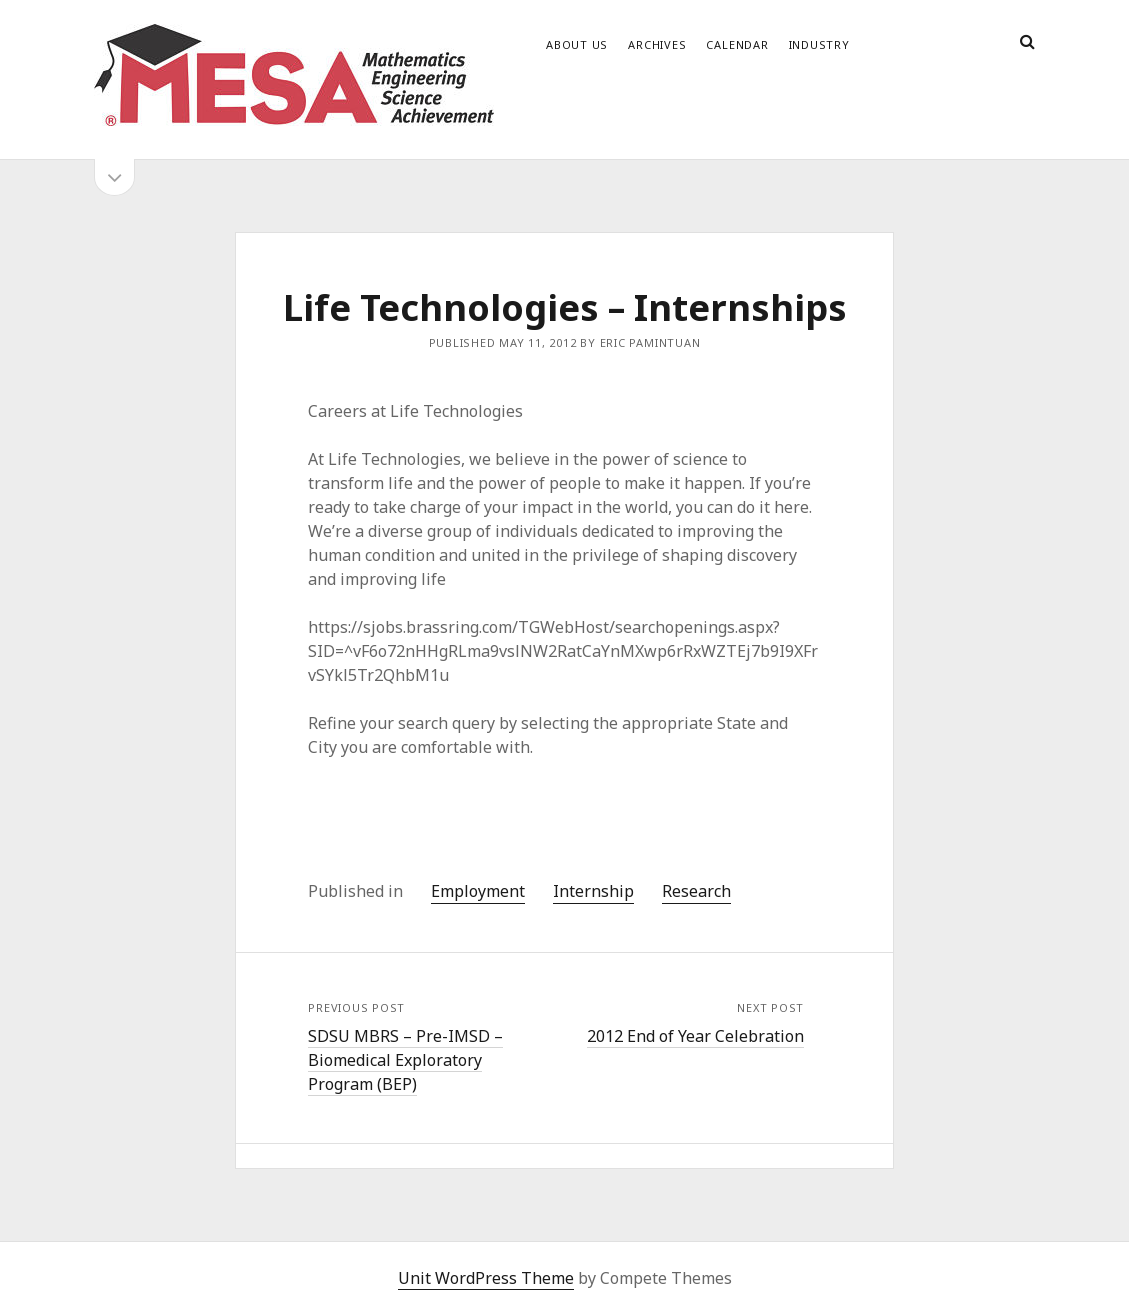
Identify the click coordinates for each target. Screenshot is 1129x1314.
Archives (657, 44)
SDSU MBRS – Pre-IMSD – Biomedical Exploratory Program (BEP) (405, 1060)
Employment (478, 891)
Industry (819, 44)
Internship (593, 891)
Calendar (737, 44)
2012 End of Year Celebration (695, 1036)
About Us (577, 44)
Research (696, 891)
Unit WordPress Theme (486, 1278)
